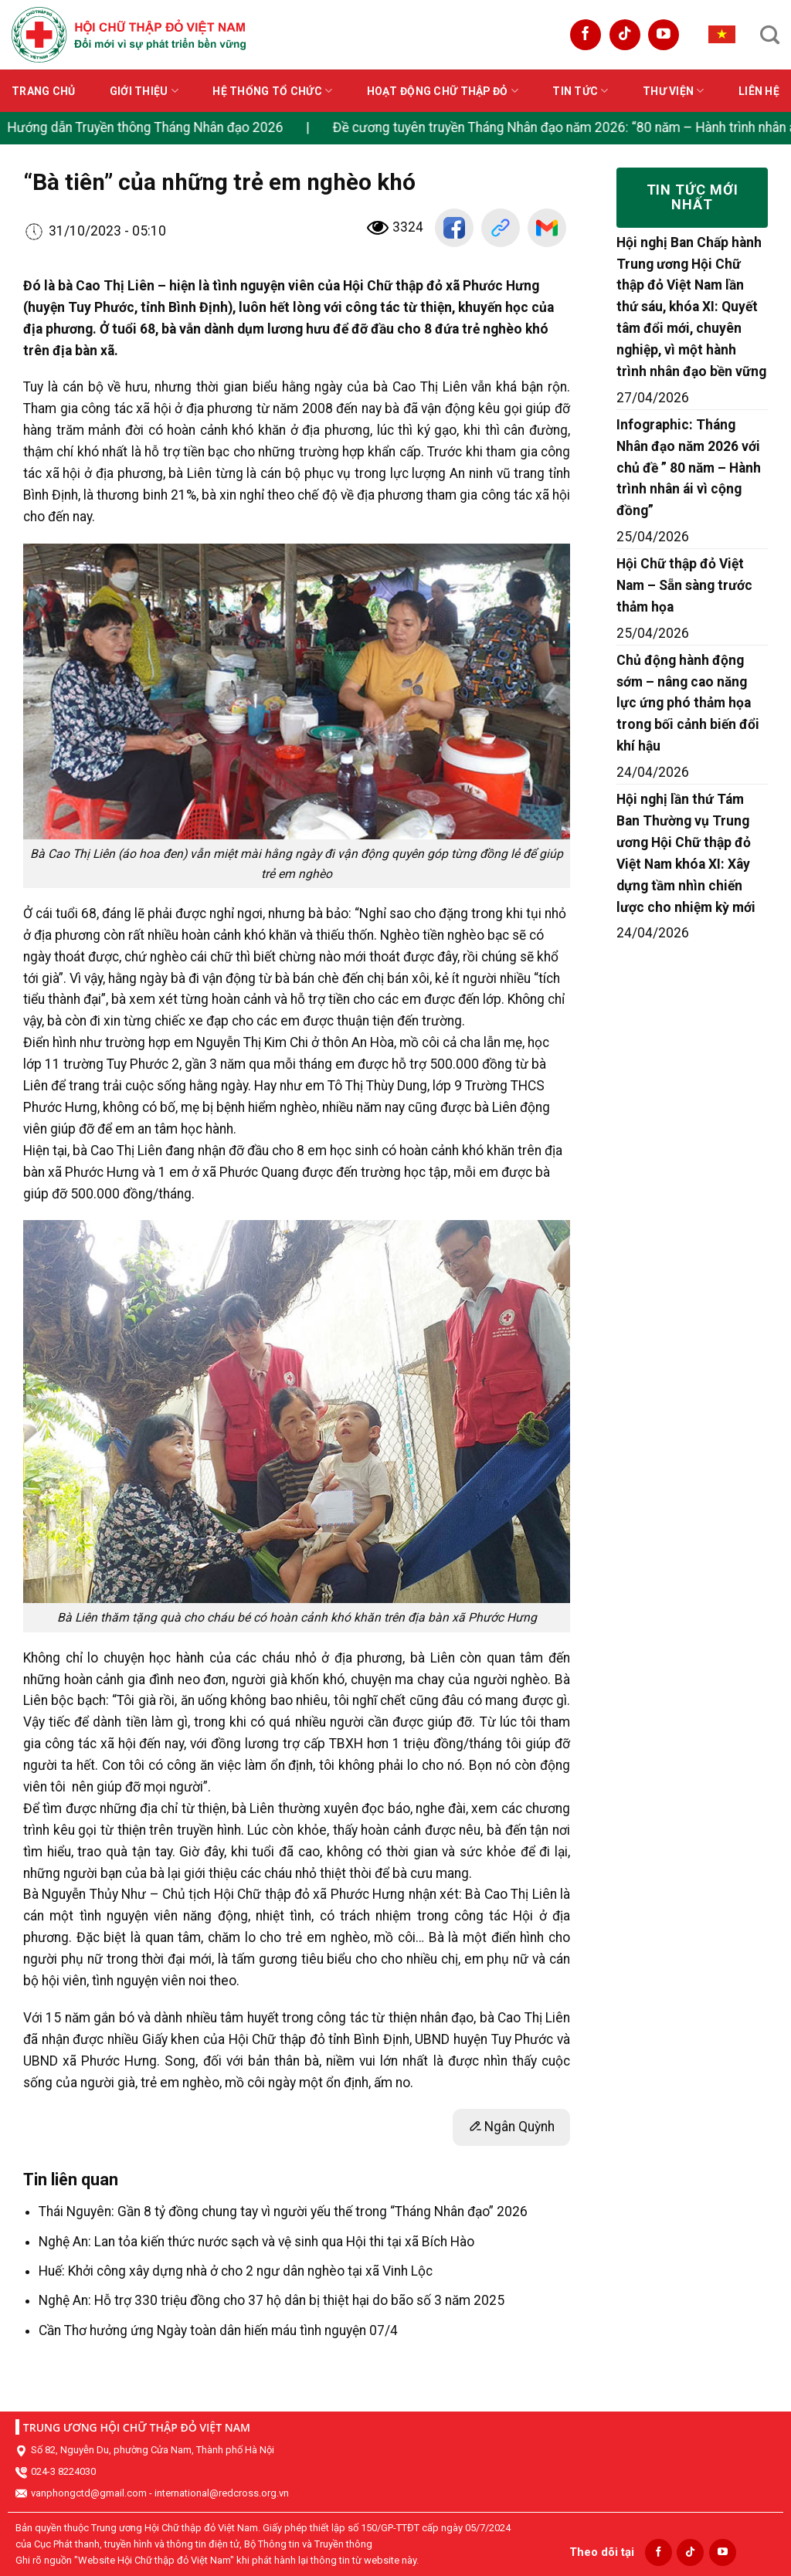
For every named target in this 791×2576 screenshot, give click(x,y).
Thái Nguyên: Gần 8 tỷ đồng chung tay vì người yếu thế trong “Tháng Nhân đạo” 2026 (283, 2211)
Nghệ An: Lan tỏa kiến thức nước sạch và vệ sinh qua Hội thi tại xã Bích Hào (256, 2241)
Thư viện (673, 90)
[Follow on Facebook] (585, 34)
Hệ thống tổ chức (272, 90)
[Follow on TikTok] (624, 34)
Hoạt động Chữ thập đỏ (442, 90)
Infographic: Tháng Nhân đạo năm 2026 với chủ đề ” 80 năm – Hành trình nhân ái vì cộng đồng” (688, 468)
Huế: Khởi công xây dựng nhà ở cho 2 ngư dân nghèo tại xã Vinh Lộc (236, 2271)
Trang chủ (44, 91)
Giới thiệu (144, 90)
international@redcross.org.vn (221, 2493)
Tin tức (580, 90)
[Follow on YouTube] (663, 34)
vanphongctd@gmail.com (89, 2493)
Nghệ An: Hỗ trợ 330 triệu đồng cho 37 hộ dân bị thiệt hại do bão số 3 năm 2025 (271, 2300)
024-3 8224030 (63, 2471)
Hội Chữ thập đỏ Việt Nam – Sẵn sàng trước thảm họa (684, 585)
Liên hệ (758, 91)
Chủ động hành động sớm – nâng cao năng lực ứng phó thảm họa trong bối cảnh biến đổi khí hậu (687, 703)
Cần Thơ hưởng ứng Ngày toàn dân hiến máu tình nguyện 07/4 (218, 2330)
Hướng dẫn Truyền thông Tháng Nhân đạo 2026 (149, 127)
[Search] (769, 34)
